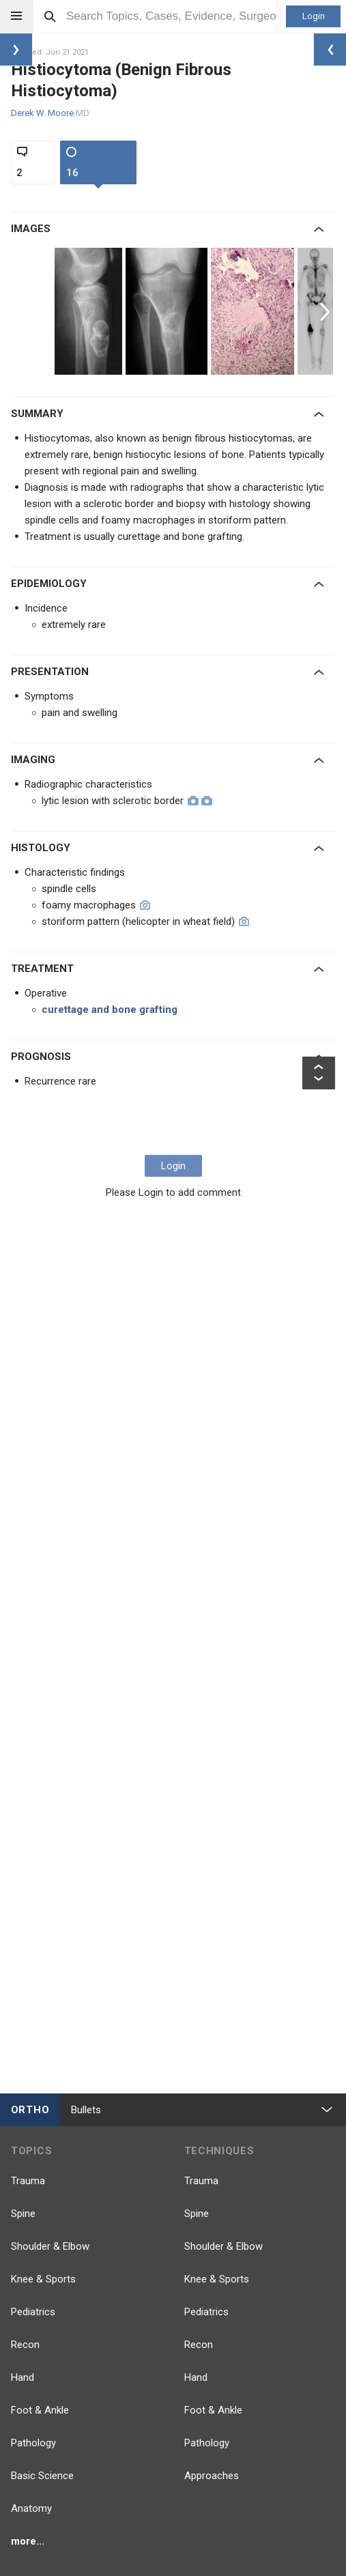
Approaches (211, 2476)
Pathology (33, 2443)
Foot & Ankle (40, 2410)
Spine (23, 2213)
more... (27, 2541)
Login (313, 16)
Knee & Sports (43, 2279)
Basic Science (42, 2476)
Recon (25, 2344)
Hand (22, 2377)
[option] (90, 311)
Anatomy (31, 2508)
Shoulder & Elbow (50, 2246)
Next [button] (327, 311)
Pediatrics (33, 2312)
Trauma (28, 2181)
